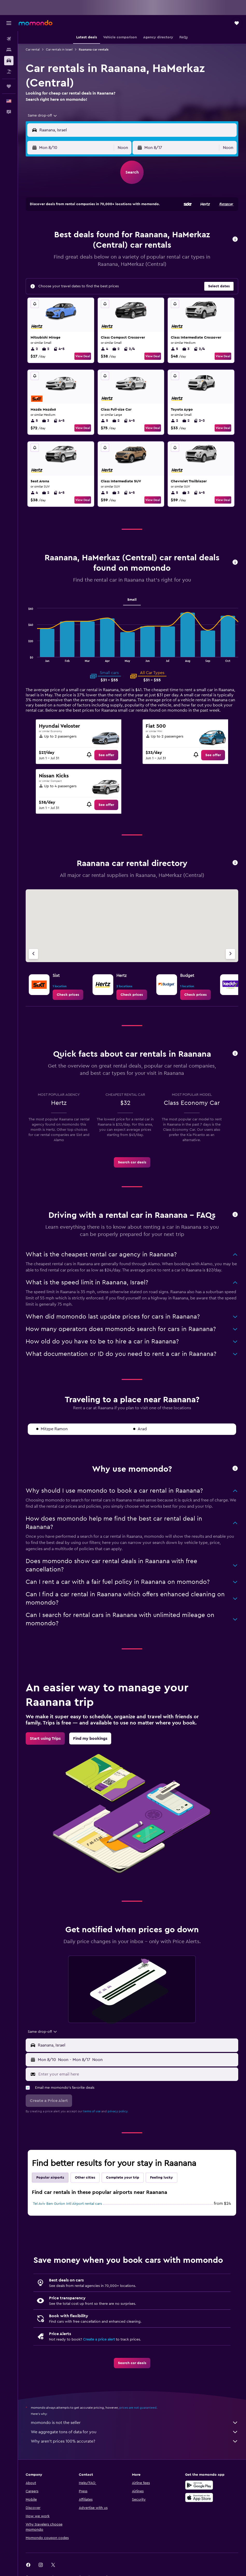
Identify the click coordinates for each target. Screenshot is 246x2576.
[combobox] (43, 115)
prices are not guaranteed (138, 2407)
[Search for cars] (9, 60)
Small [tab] (132, 600)
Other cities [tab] (85, 2177)
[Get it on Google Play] (199, 2485)
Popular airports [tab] (50, 2177)
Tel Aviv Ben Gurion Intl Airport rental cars (67, 2204)
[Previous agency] (33, 954)
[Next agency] (230, 954)
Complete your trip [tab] (122, 2177)
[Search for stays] (9, 50)
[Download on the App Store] (199, 2497)
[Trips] (9, 86)
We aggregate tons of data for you (134, 2432)
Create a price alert (99, 2339)
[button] (9, 23)
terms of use (92, 2111)
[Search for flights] (9, 39)
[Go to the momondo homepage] (35, 22)
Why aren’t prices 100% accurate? (134, 2441)
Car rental (33, 49)
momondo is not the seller (134, 2423)
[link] (106, 755)
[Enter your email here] (137, 2074)
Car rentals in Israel (59, 49)
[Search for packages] (9, 71)
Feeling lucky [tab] (161, 2177)
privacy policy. (118, 2111)
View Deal (82, 356)
